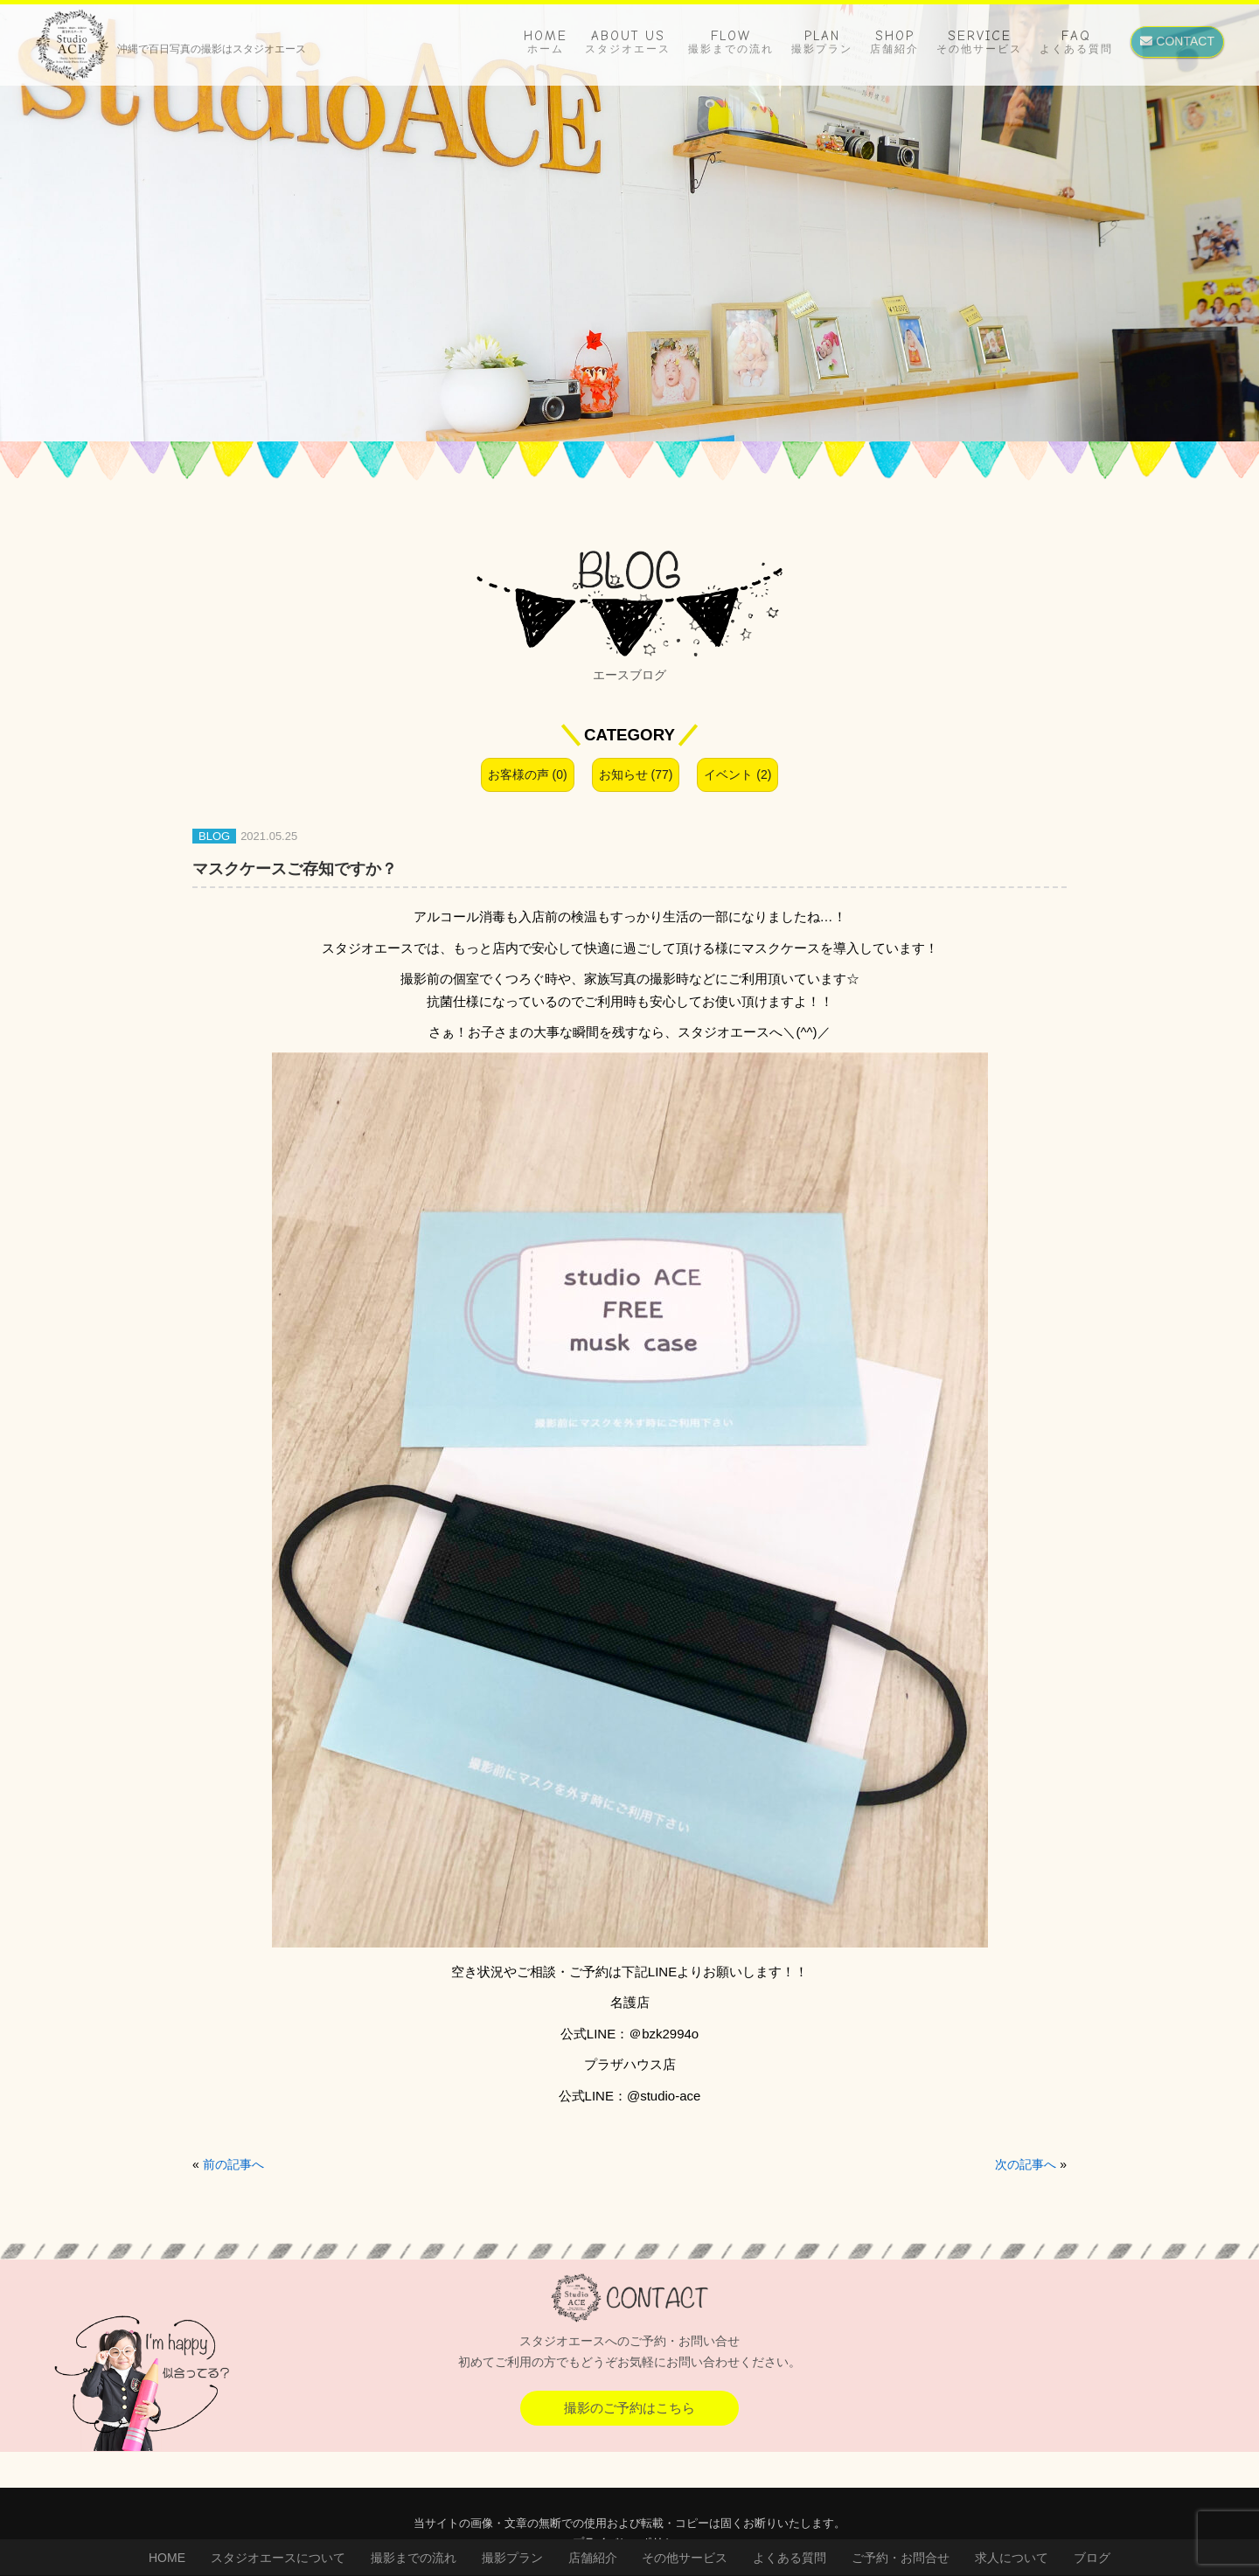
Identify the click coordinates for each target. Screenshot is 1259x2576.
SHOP (894, 41)
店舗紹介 (592, 2558)
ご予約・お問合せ (900, 2558)
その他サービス (684, 2558)
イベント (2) (737, 774)
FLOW (731, 41)
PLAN (821, 41)
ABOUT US (628, 41)
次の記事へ (1025, 2164)
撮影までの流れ (413, 2558)
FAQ (1076, 41)
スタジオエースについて (278, 2558)
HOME (545, 41)
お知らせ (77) (636, 774)
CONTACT (1177, 41)
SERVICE (979, 41)
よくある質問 (789, 2558)
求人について (1011, 2558)
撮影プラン (512, 2558)
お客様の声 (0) (527, 774)
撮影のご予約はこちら (629, 2407)
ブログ (1092, 2558)
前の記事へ (233, 2164)
